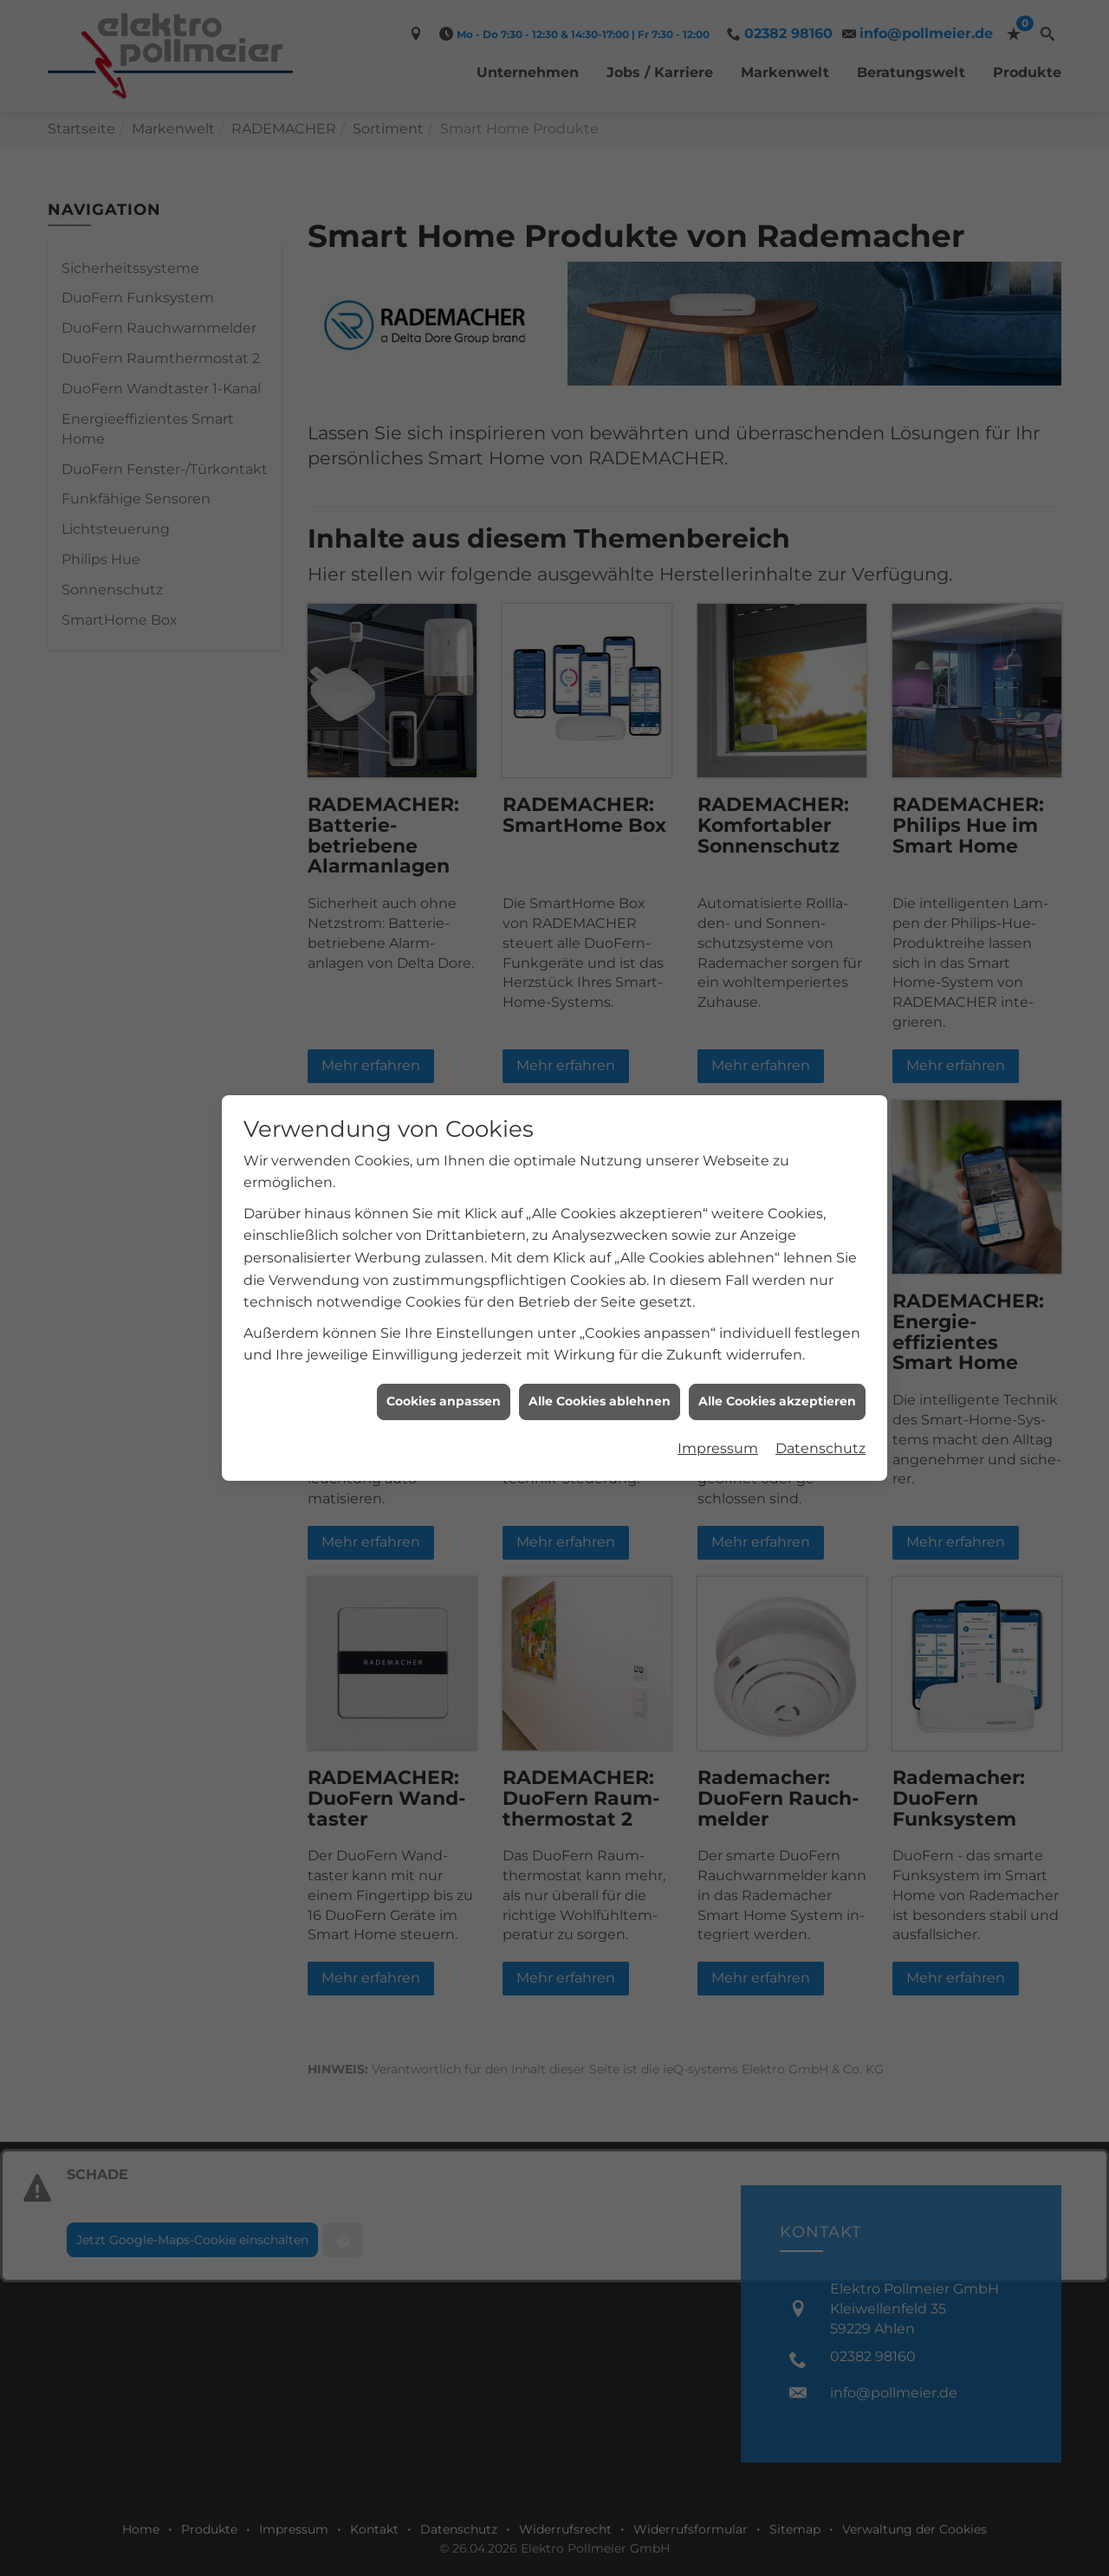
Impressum (718, 1448)
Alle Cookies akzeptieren (777, 1401)
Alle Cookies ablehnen (600, 1401)
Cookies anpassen (443, 1401)
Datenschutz (820, 1448)
